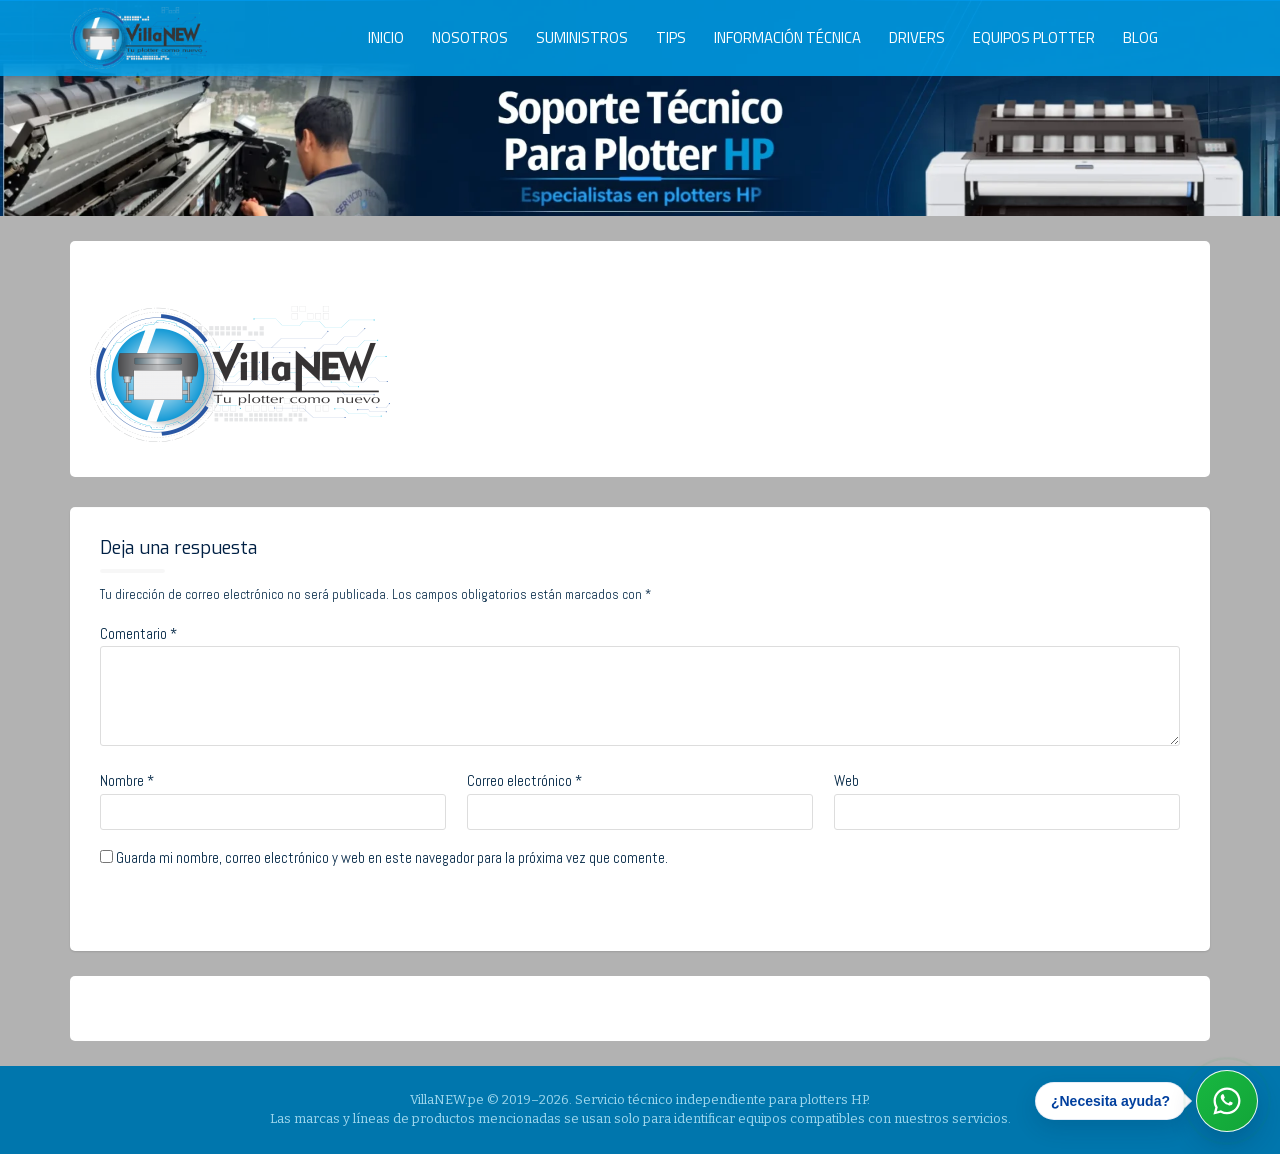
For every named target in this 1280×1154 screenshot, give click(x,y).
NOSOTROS (470, 38)
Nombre (127, 780)
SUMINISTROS (582, 38)
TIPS (671, 38)
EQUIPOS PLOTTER (1034, 38)
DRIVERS (917, 38)
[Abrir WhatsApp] (1227, 1101)
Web (846, 780)
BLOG (1140, 38)
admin (265, 273)
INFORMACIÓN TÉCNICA (787, 38)
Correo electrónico (524, 780)
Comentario (138, 633)
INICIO (386, 38)
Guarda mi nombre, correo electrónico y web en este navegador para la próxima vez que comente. (392, 857)
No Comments (372, 273)
